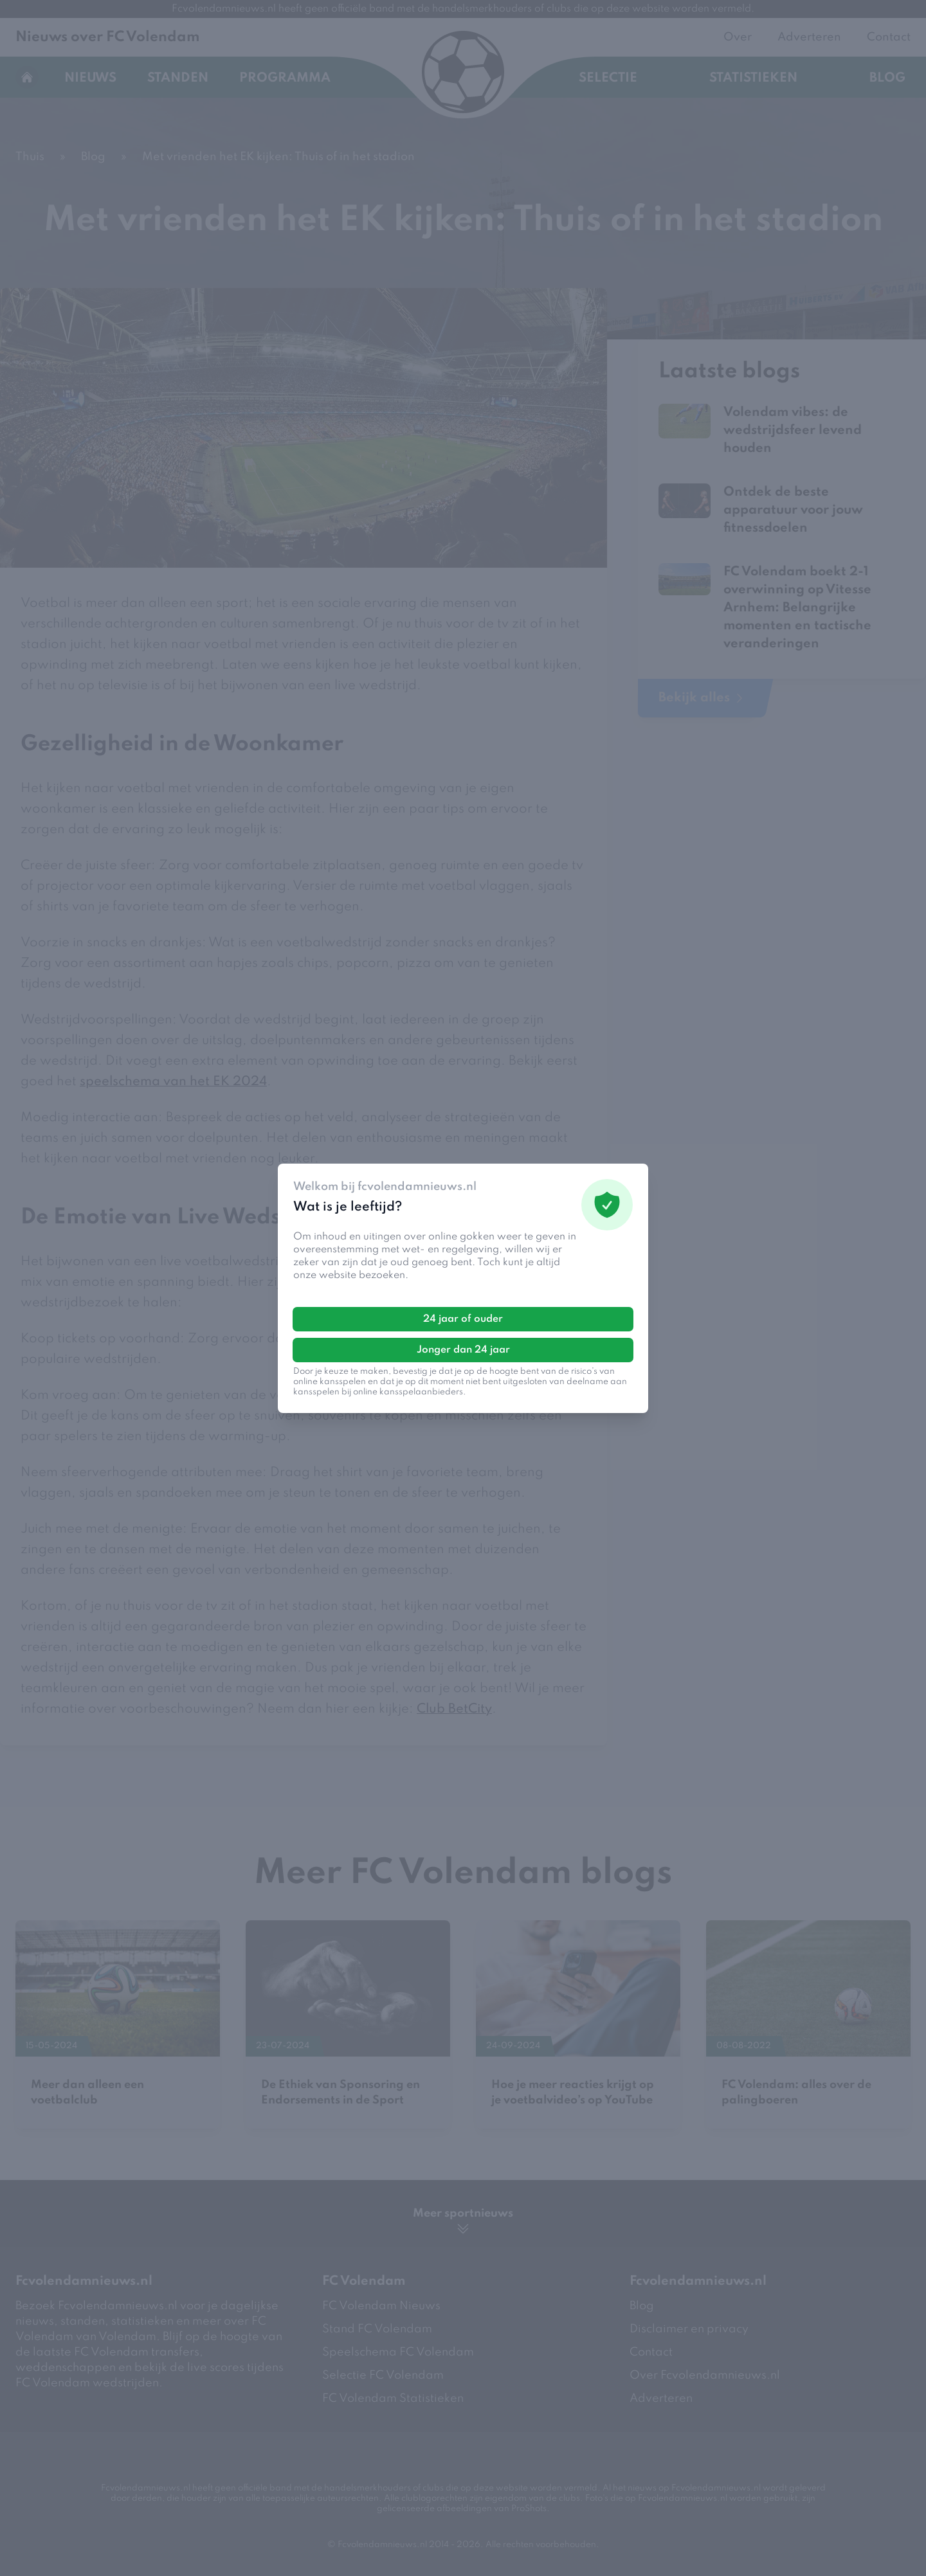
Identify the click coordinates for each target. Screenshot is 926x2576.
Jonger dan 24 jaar (463, 1350)
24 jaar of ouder (463, 1319)
